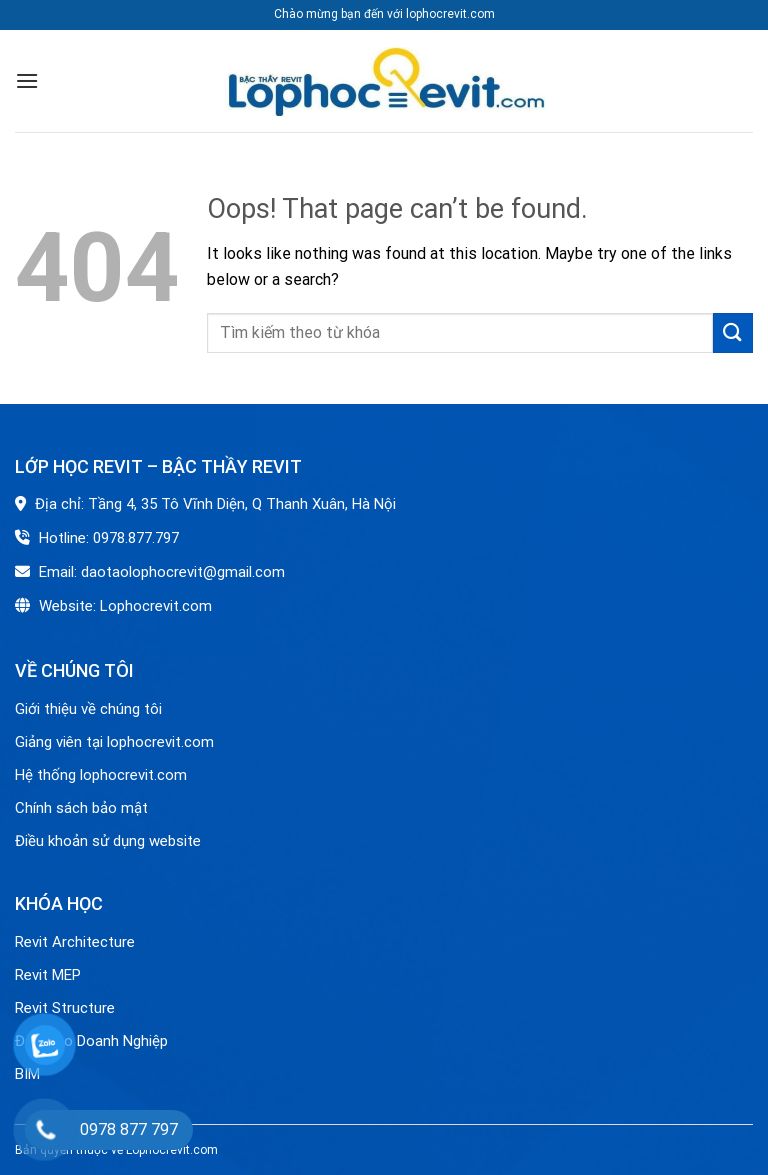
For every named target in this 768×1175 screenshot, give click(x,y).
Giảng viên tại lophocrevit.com (114, 742)
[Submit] (733, 332)
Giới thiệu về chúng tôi (88, 709)
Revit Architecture (75, 942)
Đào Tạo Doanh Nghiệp (93, 1041)
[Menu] (27, 80)
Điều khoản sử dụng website (108, 841)
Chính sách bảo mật (81, 808)
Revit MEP (48, 975)
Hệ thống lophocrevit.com (101, 775)
